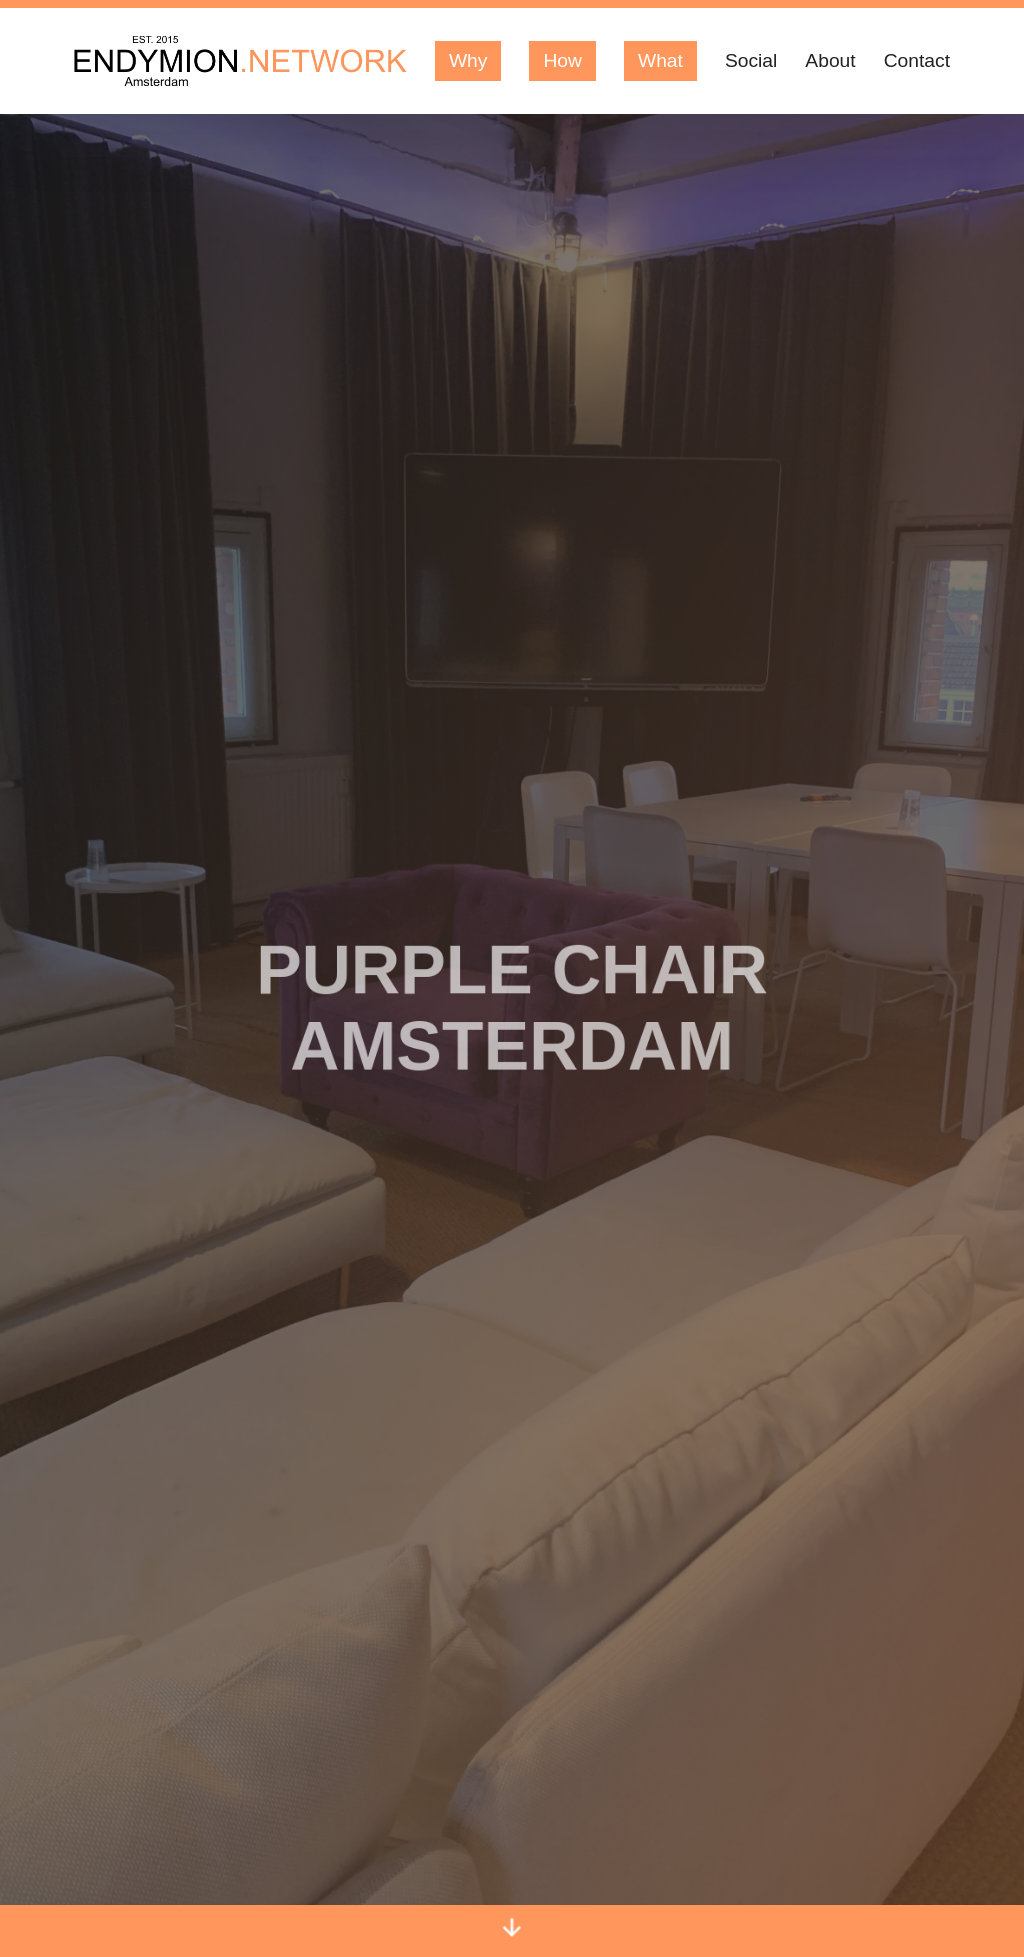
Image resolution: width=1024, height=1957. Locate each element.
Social (751, 60)
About (830, 60)
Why (468, 60)
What (660, 60)
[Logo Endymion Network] (240, 61)
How (562, 60)
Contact (917, 60)
